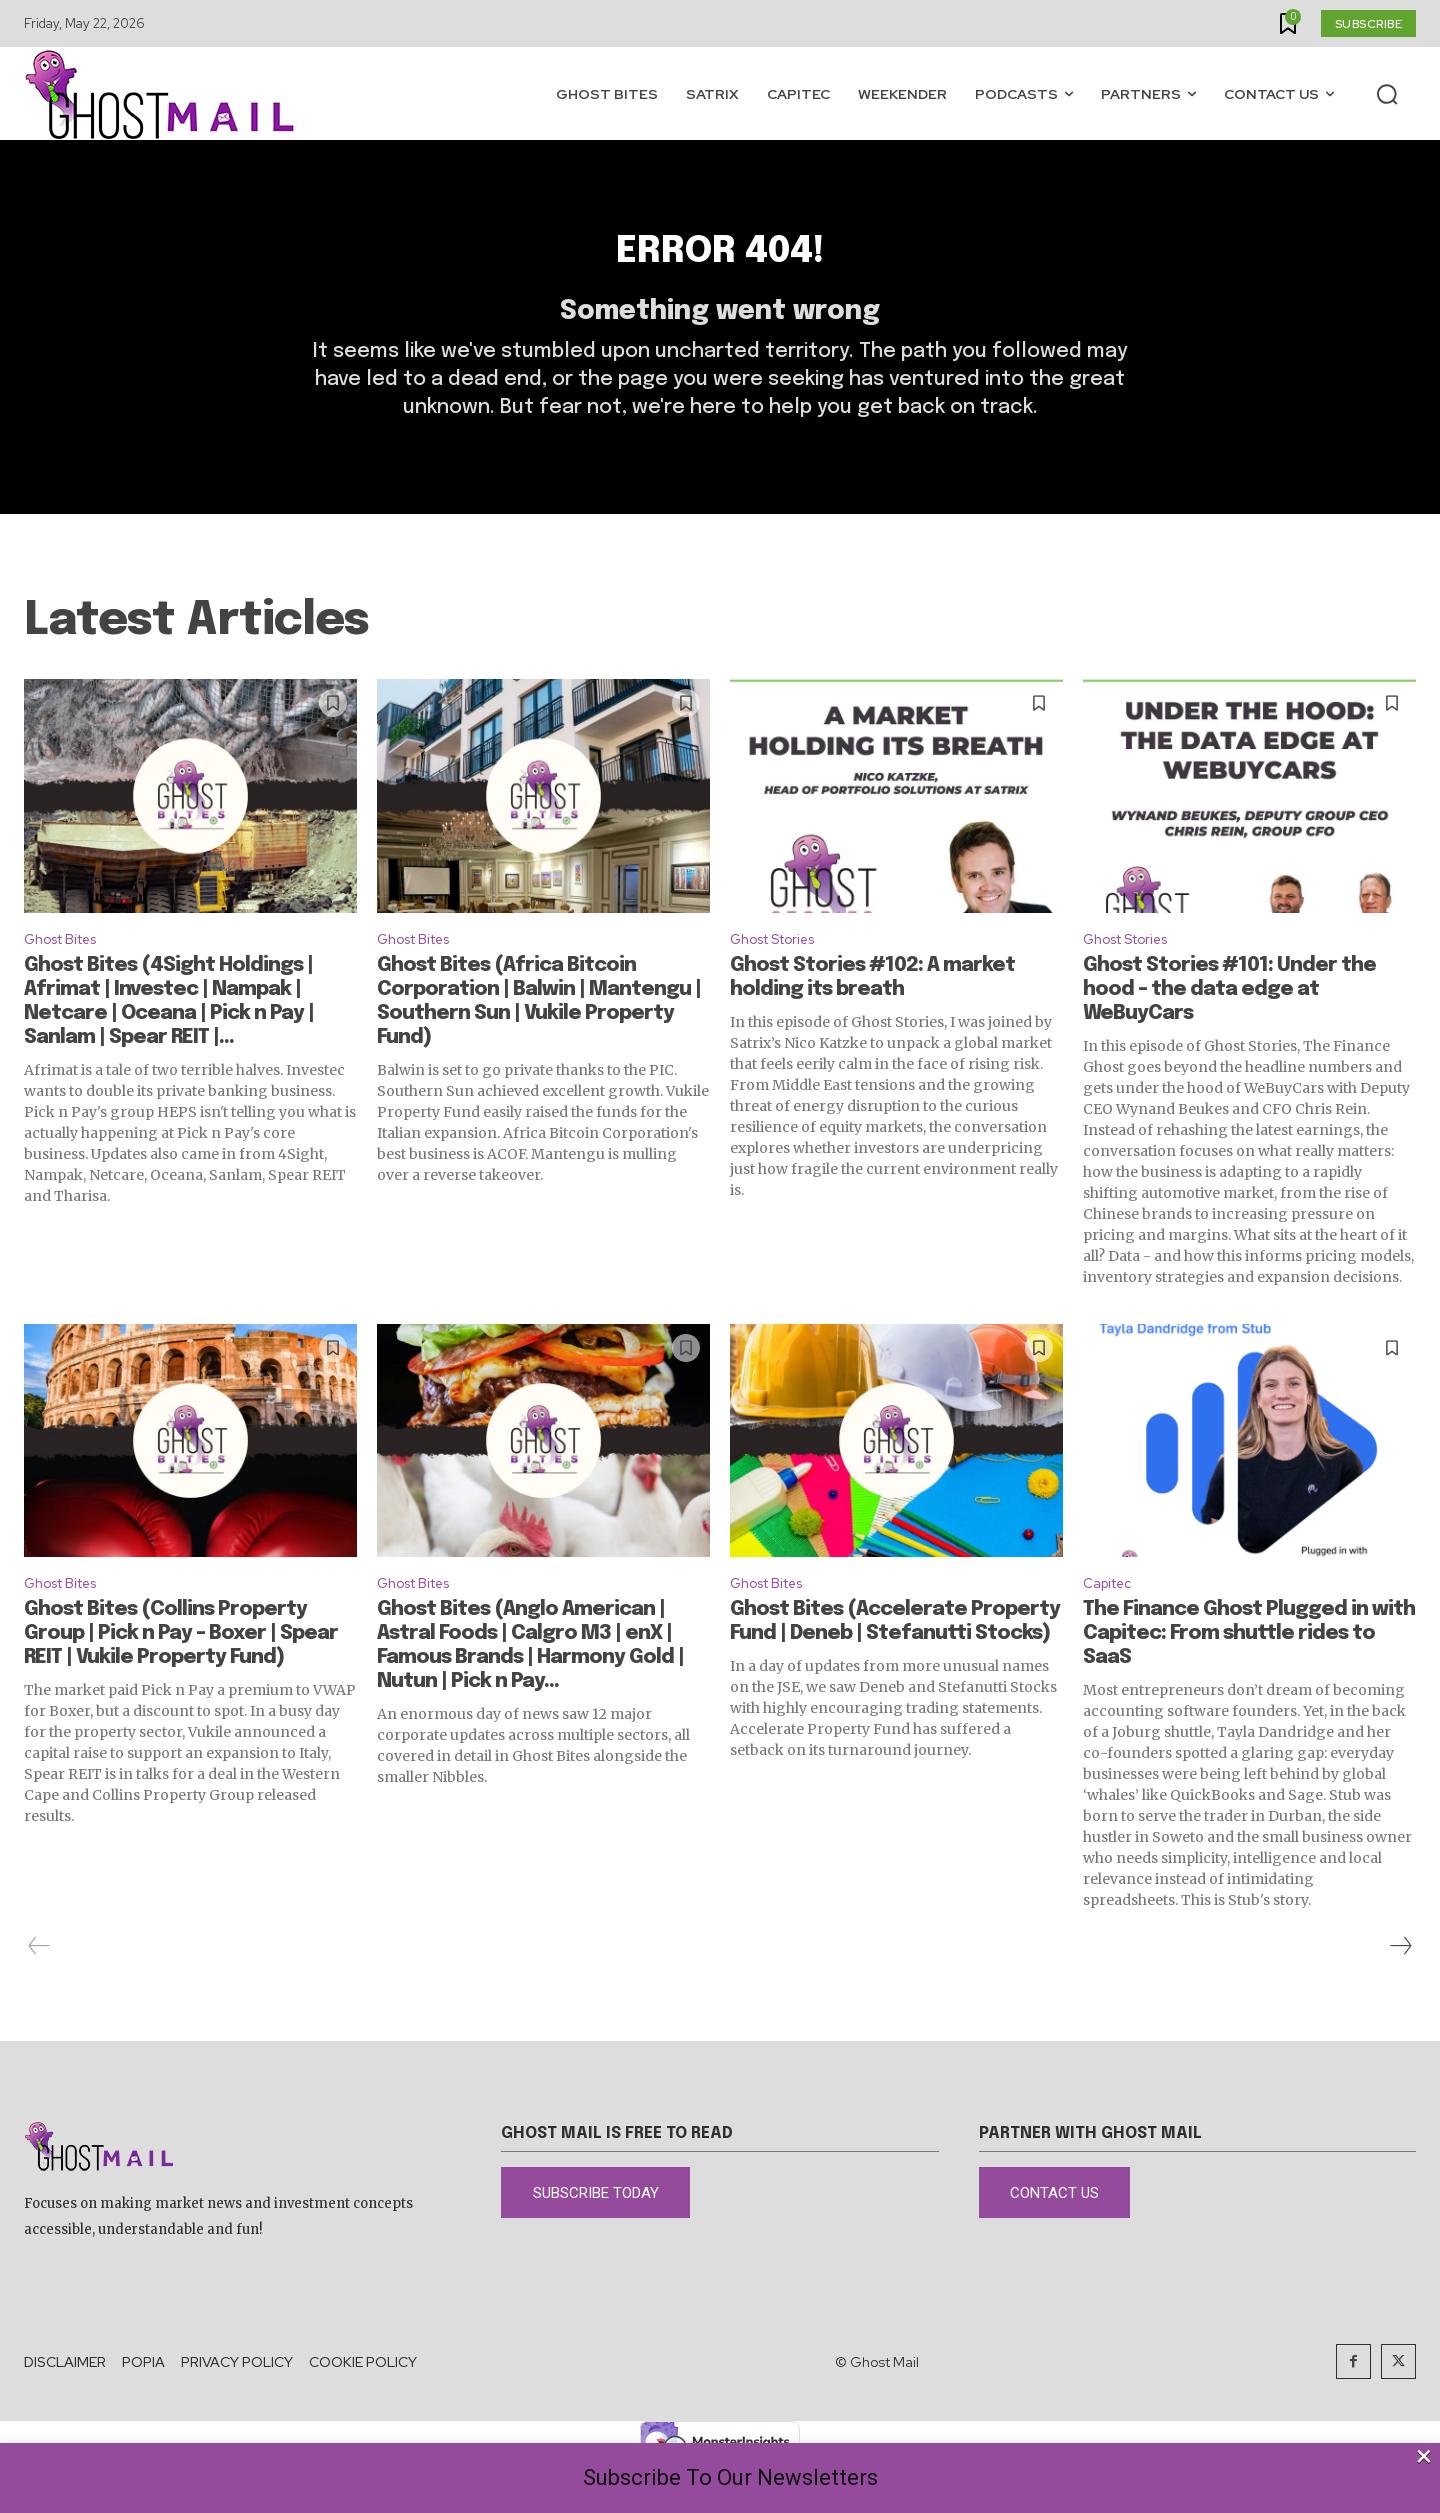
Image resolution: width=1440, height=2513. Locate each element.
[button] (1387, 94)
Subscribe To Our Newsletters (730, 2477)
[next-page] (1400, 1992)
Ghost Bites (69, 977)
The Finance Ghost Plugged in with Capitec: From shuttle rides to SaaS (1249, 1679)
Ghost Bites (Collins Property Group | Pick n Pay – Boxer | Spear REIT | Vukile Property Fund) (181, 1679)
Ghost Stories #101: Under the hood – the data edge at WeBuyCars (1229, 1030)
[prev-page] (39, 1992)
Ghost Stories (782, 977)
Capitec (1112, 1626)
